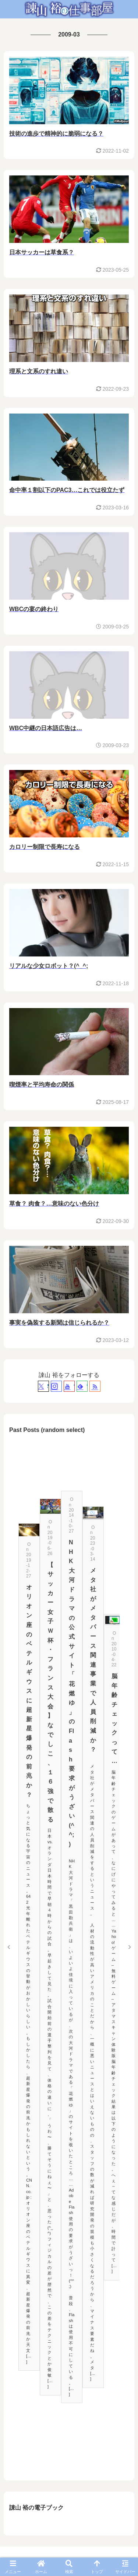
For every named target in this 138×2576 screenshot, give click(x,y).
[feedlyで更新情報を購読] (82, 1386)
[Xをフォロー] (43, 1386)
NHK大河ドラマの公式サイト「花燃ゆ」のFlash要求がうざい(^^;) (72, 1693)
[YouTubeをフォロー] (69, 1386)
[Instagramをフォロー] (56, 1386)
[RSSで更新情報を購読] (94, 1386)
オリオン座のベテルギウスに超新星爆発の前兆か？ (29, 1691)
